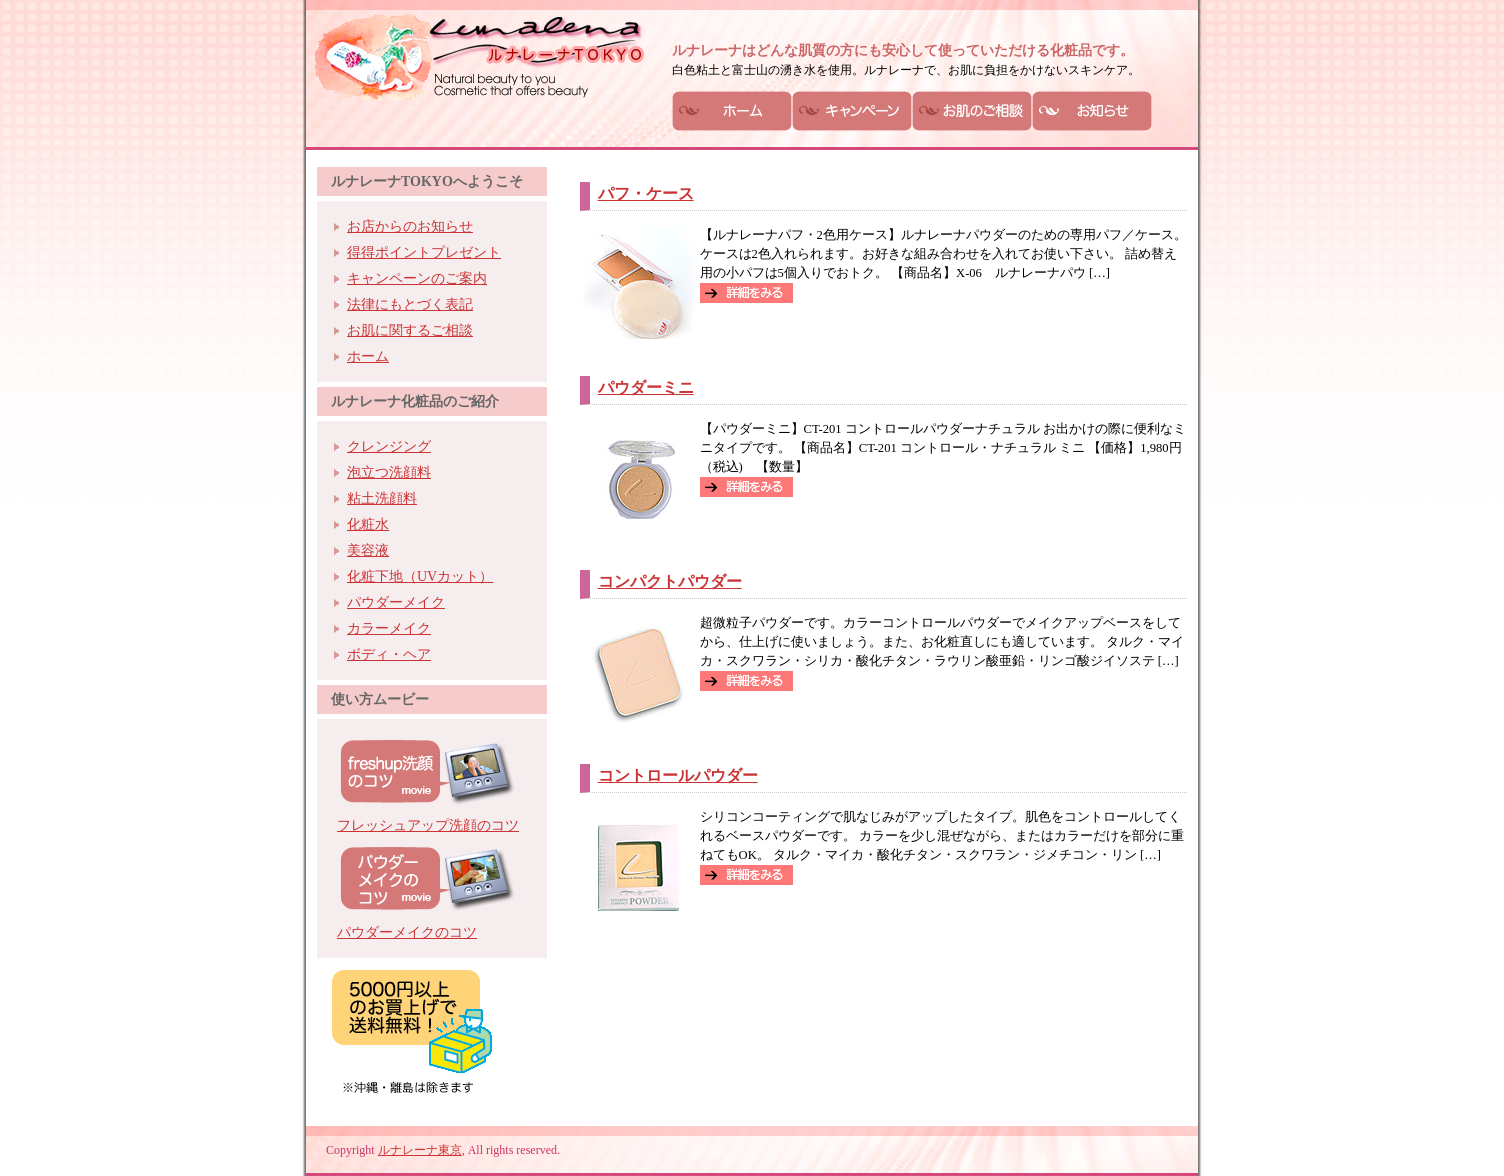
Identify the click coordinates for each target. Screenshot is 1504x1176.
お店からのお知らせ (410, 226)
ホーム (368, 356)
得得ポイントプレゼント (424, 252)
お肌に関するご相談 (410, 330)
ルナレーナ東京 (420, 1150)
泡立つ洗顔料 (389, 472)
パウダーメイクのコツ (407, 932)
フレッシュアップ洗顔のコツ (428, 825)
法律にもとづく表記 (410, 304)
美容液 (368, 550)
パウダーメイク (396, 602)
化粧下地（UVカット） (420, 576)
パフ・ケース (646, 193)
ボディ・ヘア (389, 654)
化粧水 (368, 524)
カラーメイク (389, 628)
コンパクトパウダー (670, 581)
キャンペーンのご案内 (417, 278)
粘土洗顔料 (382, 498)
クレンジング (389, 446)
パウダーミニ (646, 387)
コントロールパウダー (678, 775)
